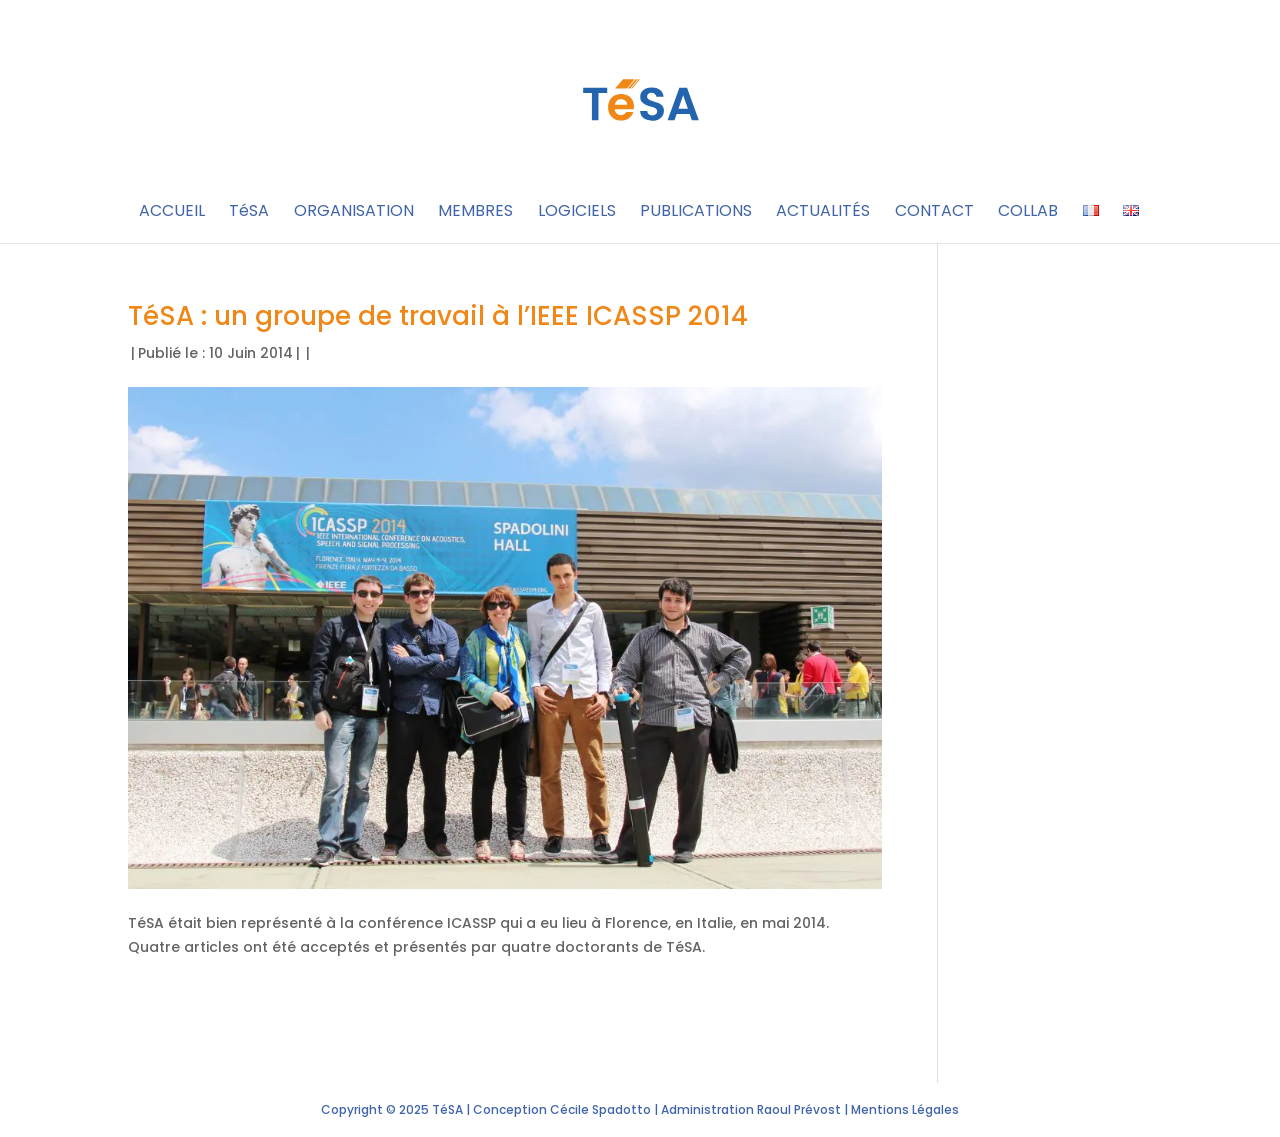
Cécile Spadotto (600, 1109)
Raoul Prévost (799, 1109)
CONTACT (934, 213)
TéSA (249, 213)
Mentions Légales (905, 1109)
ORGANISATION (354, 213)
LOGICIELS (577, 213)
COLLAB (1028, 213)
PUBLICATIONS (696, 213)
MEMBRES (475, 213)
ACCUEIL (172, 213)
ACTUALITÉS (823, 213)
